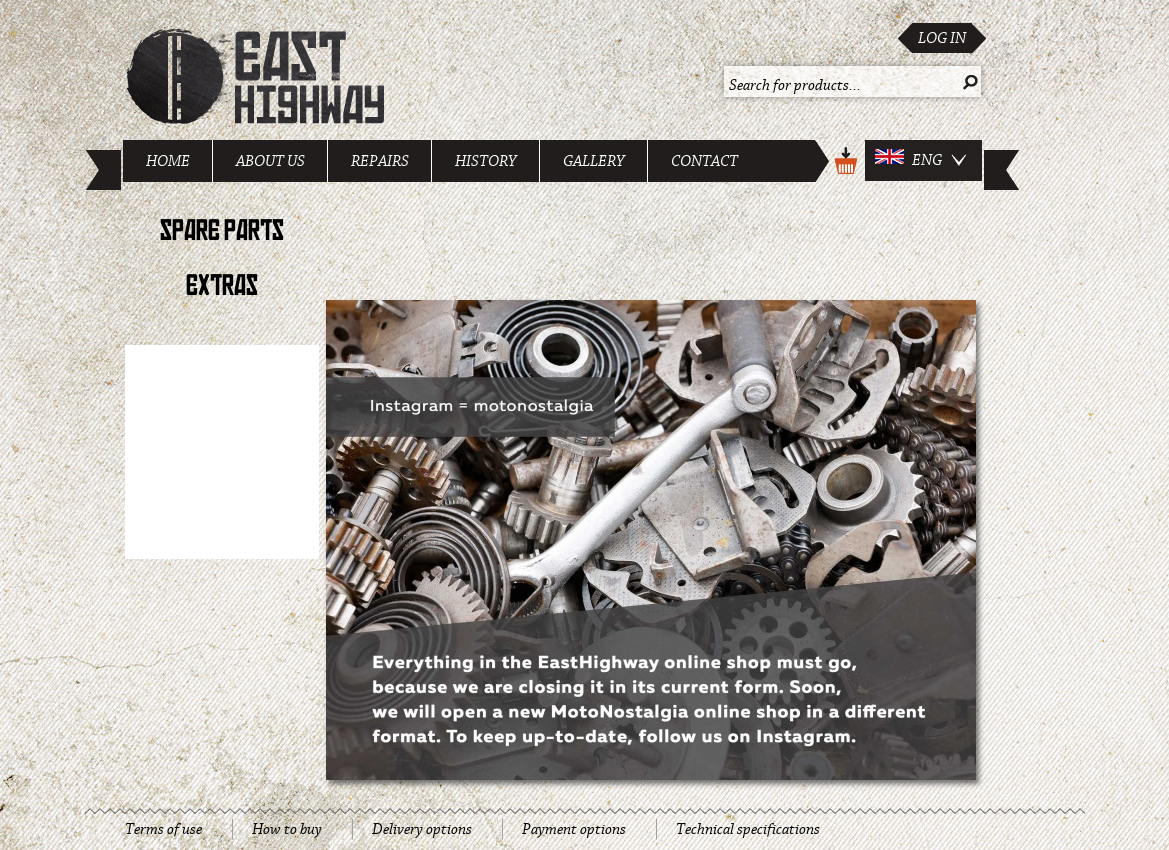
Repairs (380, 161)
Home (168, 161)
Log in (942, 38)
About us (270, 161)
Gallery (594, 161)
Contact (704, 161)
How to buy (287, 829)
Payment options (574, 829)
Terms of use (163, 829)
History (486, 161)
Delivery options (422, 829)
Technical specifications (748, 829)
